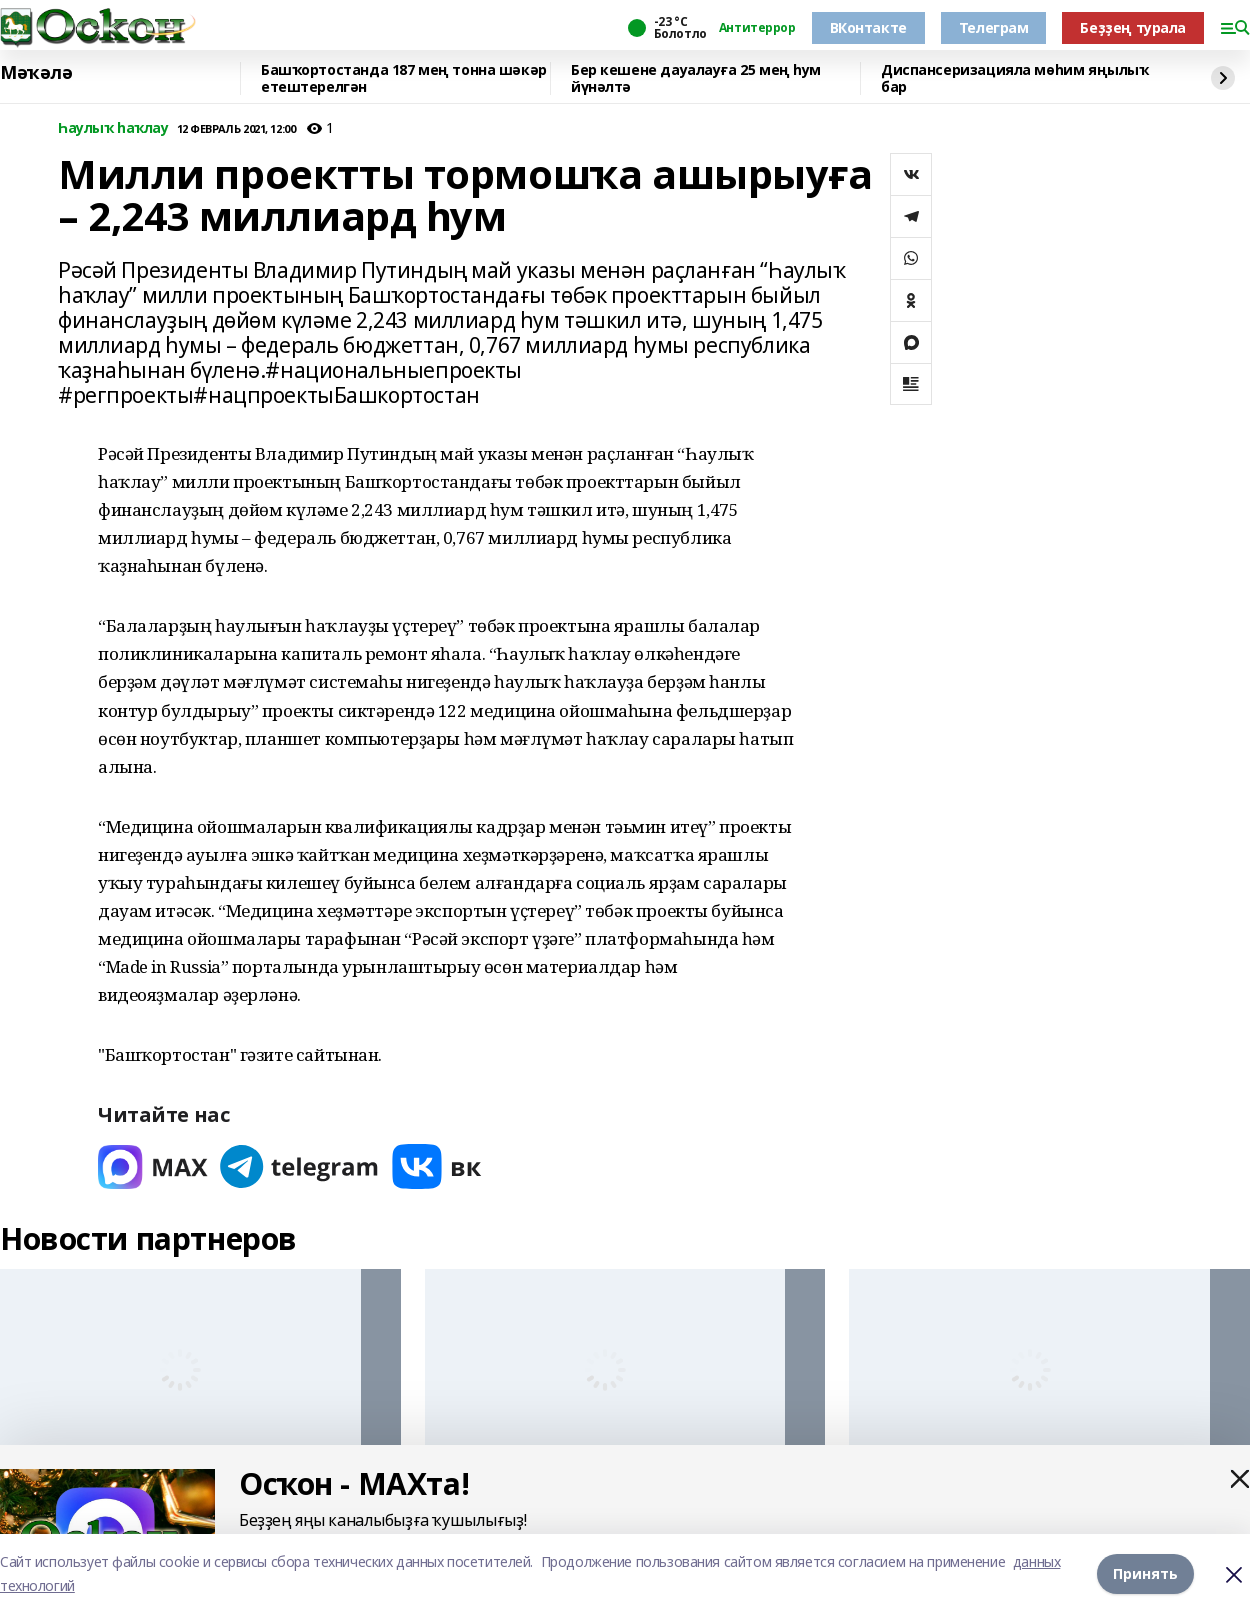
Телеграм (994, 27)
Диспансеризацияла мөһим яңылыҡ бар (1014, 78)
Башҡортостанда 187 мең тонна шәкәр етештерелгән (404, 78)
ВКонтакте (868, 27)
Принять (1145, 1573)
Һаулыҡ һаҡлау (113, 128)
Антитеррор (757, 28)
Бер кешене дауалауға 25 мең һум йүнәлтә (696, 78)
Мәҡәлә (36, 73)
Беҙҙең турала (1133, 27)
